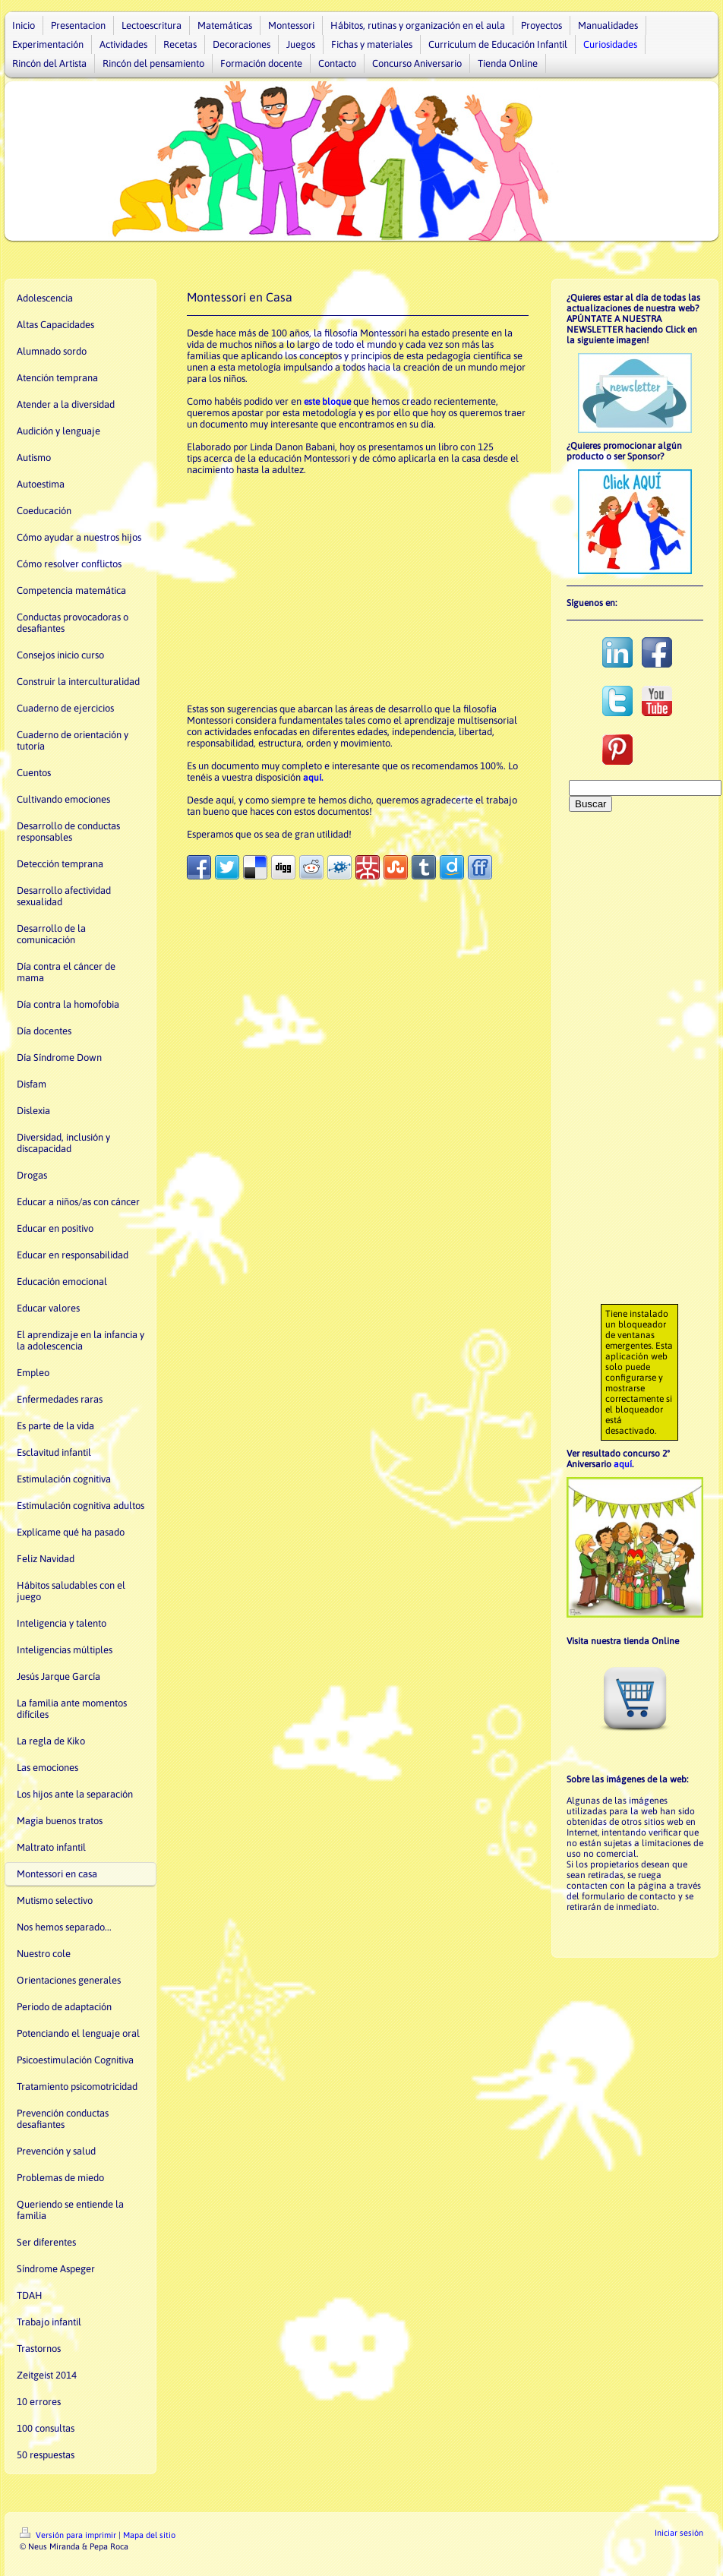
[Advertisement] (358, 589)
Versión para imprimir (69, 2535)
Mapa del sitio (149, 2535)
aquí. (313, 777)
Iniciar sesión (679, 2532)
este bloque (327, 401)
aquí (623, 1464)
